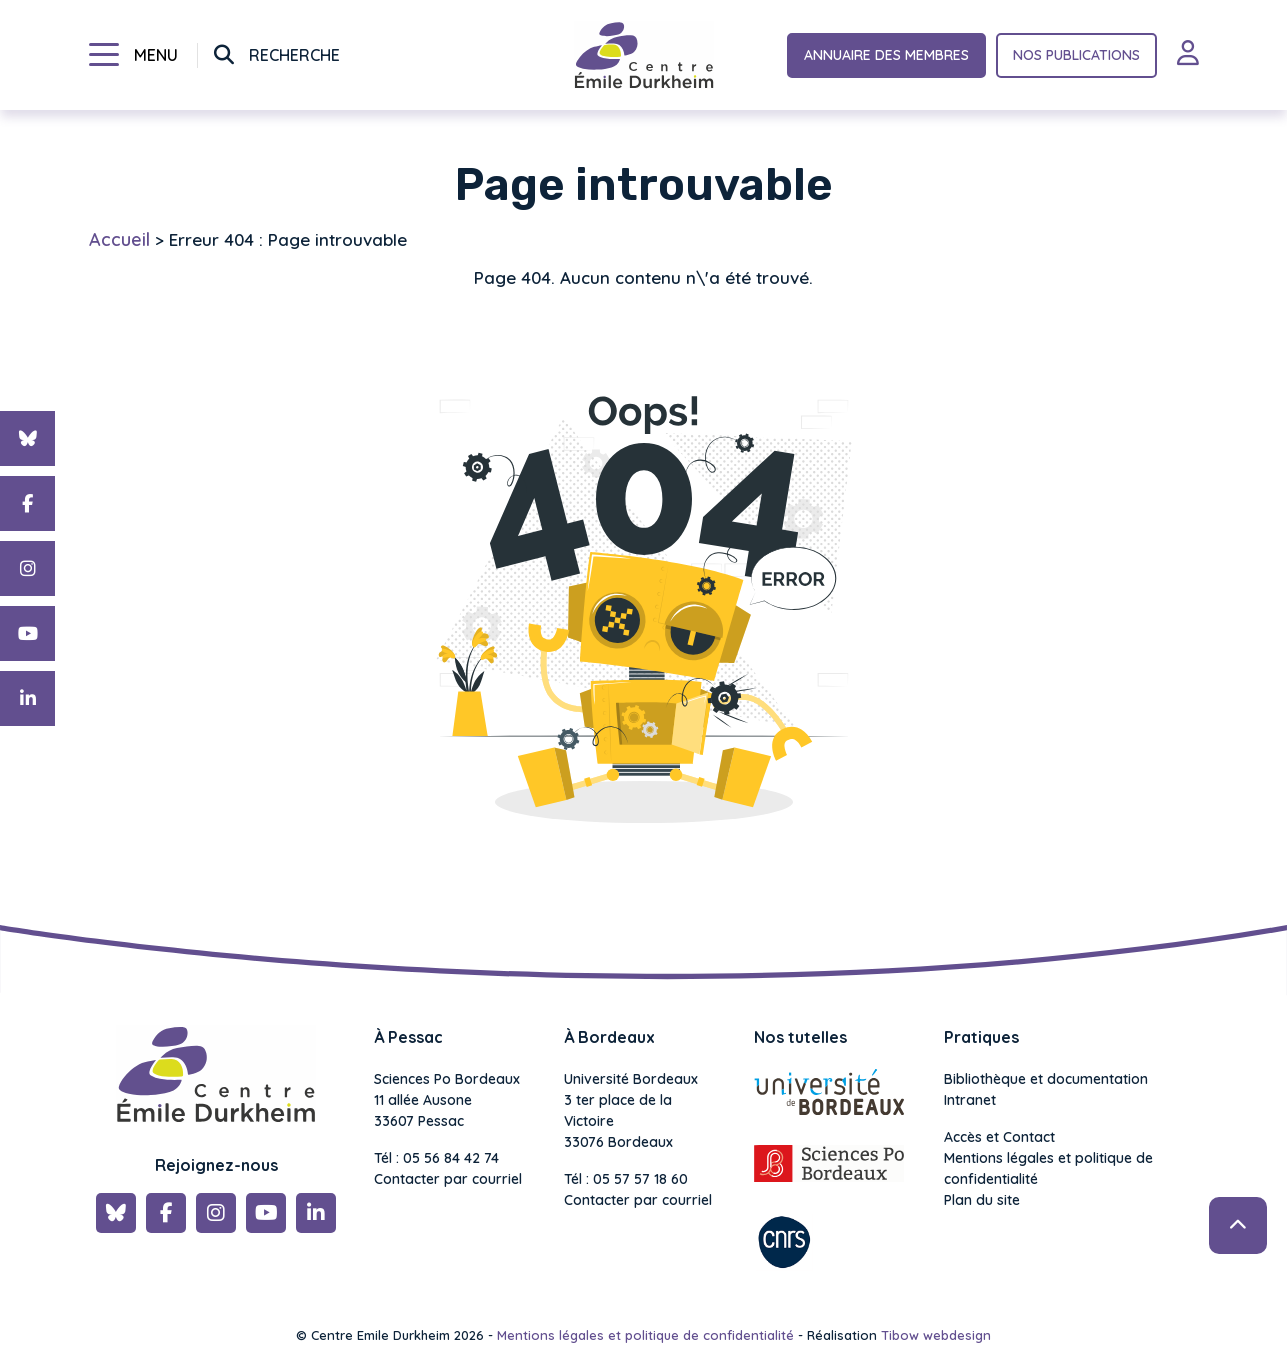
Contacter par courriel (448, 1179)
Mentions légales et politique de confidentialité (1048, 1168)
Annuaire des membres (886, 55)
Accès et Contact (999, 1137)
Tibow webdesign (936, 1335)
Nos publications (1076, 55)
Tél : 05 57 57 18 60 (626, 1179)
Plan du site (982, 1200)
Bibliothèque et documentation (1046, 1079)
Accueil (119, 239)
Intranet (970, 1100)
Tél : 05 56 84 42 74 (436, 1158)
